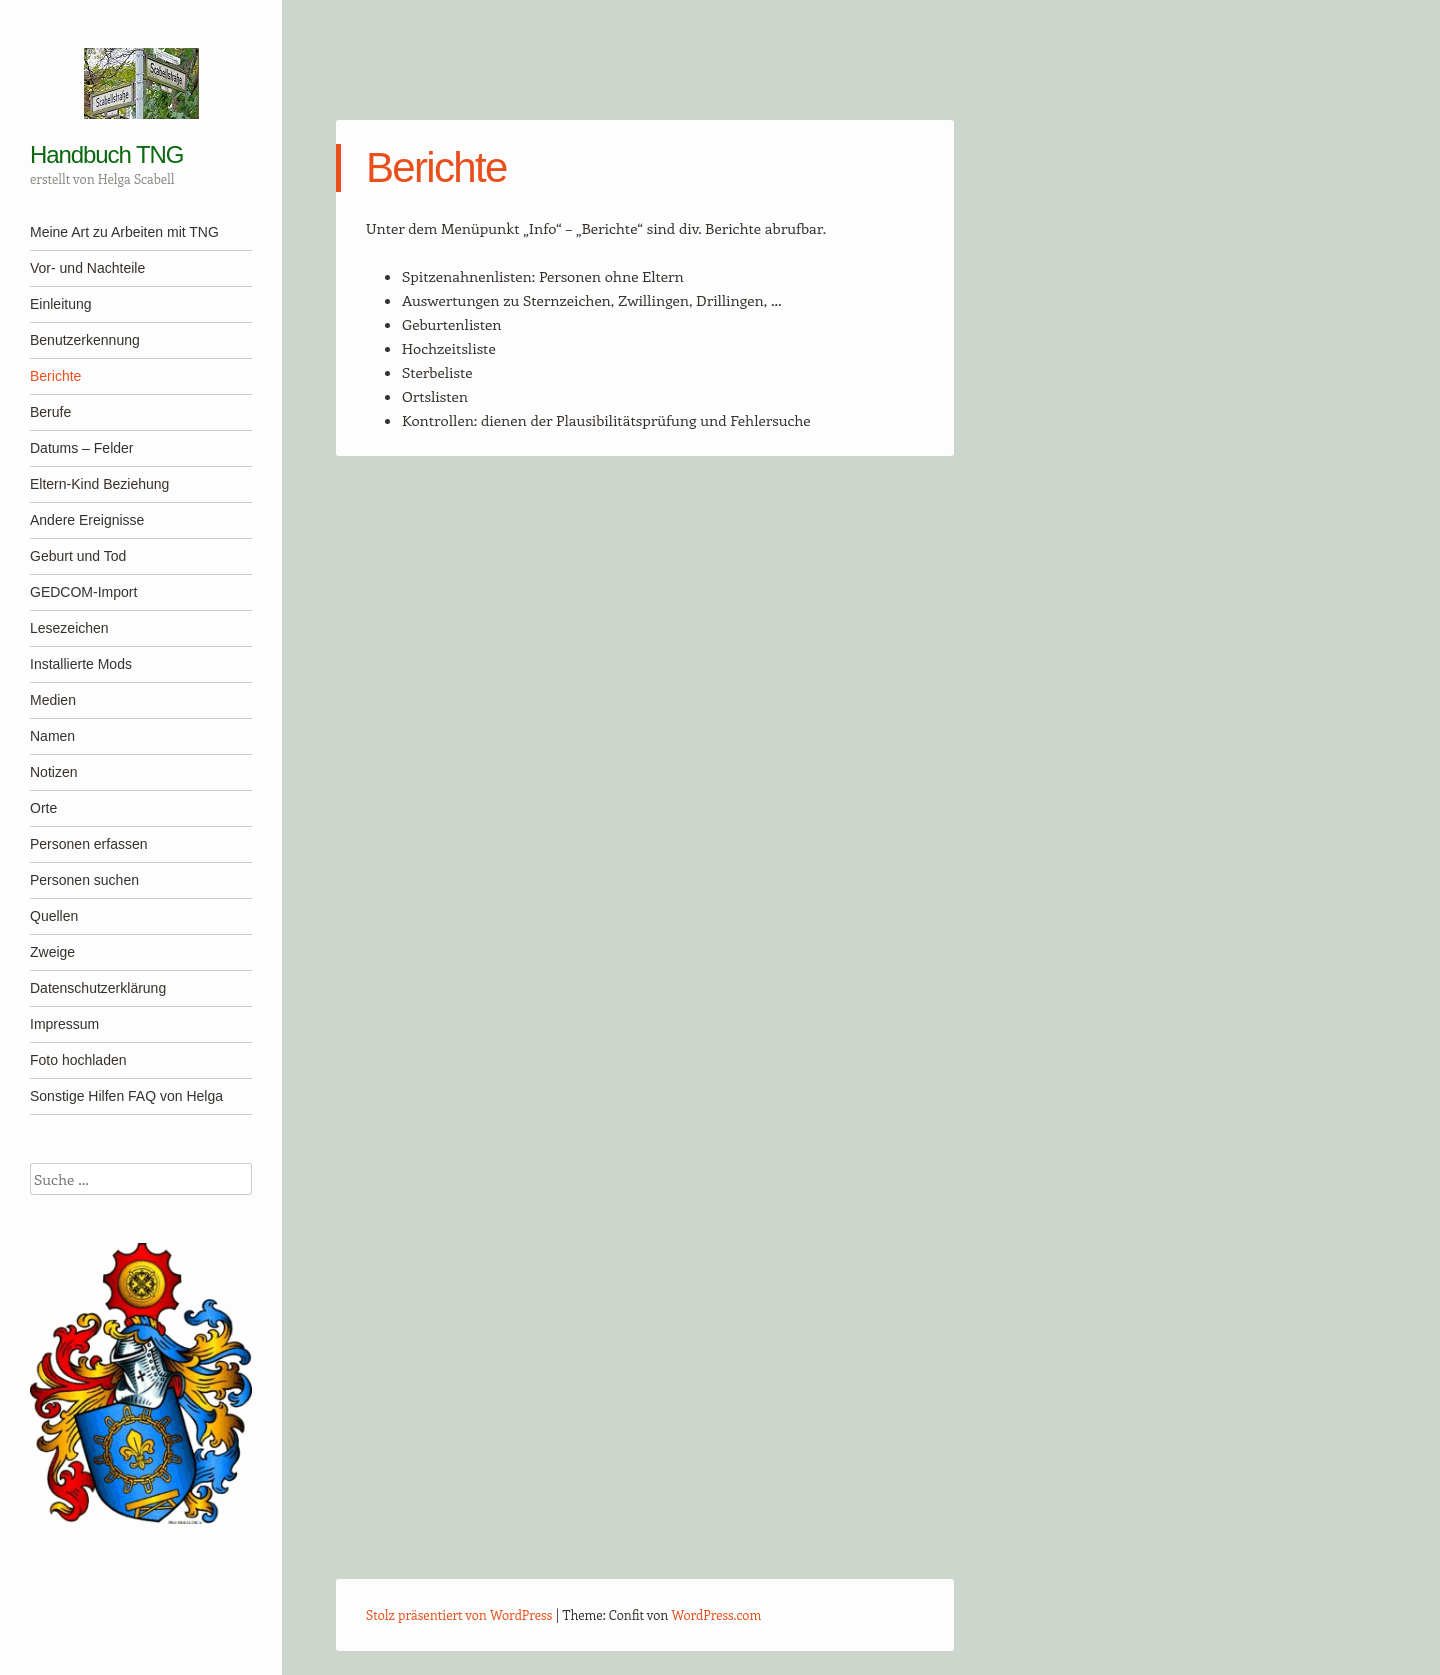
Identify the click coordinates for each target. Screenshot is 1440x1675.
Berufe (50, 412)
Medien (53, 700)
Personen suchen (84, 880)
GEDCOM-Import (83, 592)
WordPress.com (717, 1614)
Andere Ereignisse (87, 520)
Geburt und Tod (78, 556)
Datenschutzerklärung (98, 988)
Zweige (52, 952)
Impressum (64, 1024)
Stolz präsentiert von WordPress (459, 1614)
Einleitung (61, 304)
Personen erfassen (89, 844)
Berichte (55, 376)
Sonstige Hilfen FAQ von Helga (126, 1096)
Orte (43, 808)
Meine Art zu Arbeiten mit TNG (124, 232)
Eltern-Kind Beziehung (99, 484)
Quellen (54, 916)
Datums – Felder (81, 448)
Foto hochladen (78, 1060)
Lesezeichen (69, 628)
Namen (52, 736)
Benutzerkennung (85, 340)
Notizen (53, 772)
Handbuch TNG (106, 154)
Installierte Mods (81, 664)
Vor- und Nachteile (87, 268)
